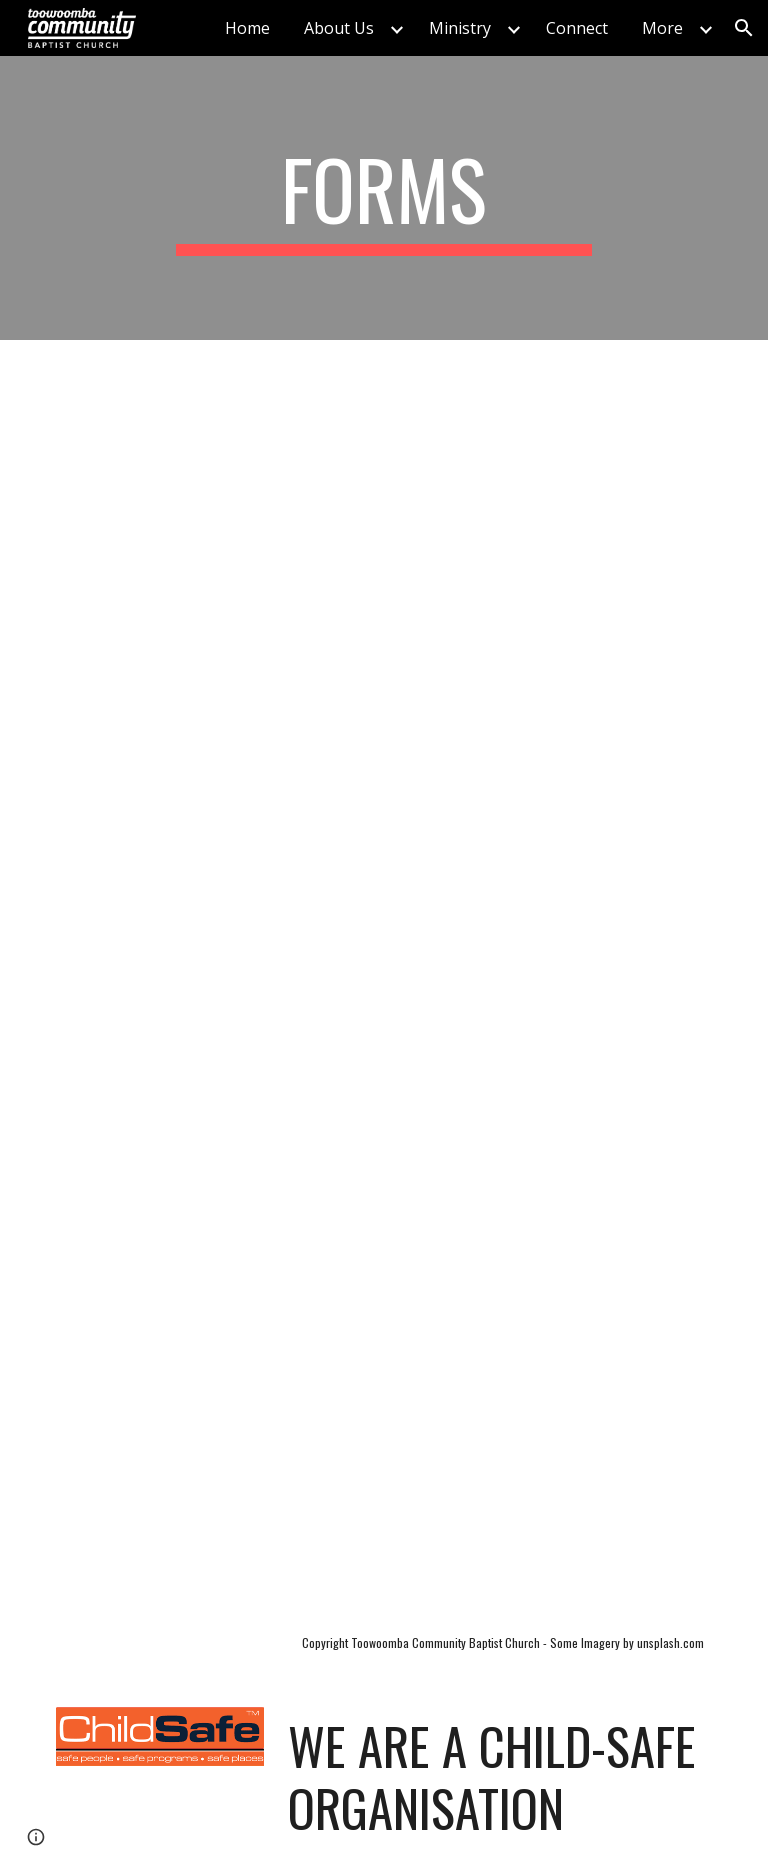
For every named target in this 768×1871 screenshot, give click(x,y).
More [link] (662, 28)
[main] (383, 198)
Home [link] (247, 28)
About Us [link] (339, 28)
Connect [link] (577, 28)
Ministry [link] (460, 28)
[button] (744, 28)
